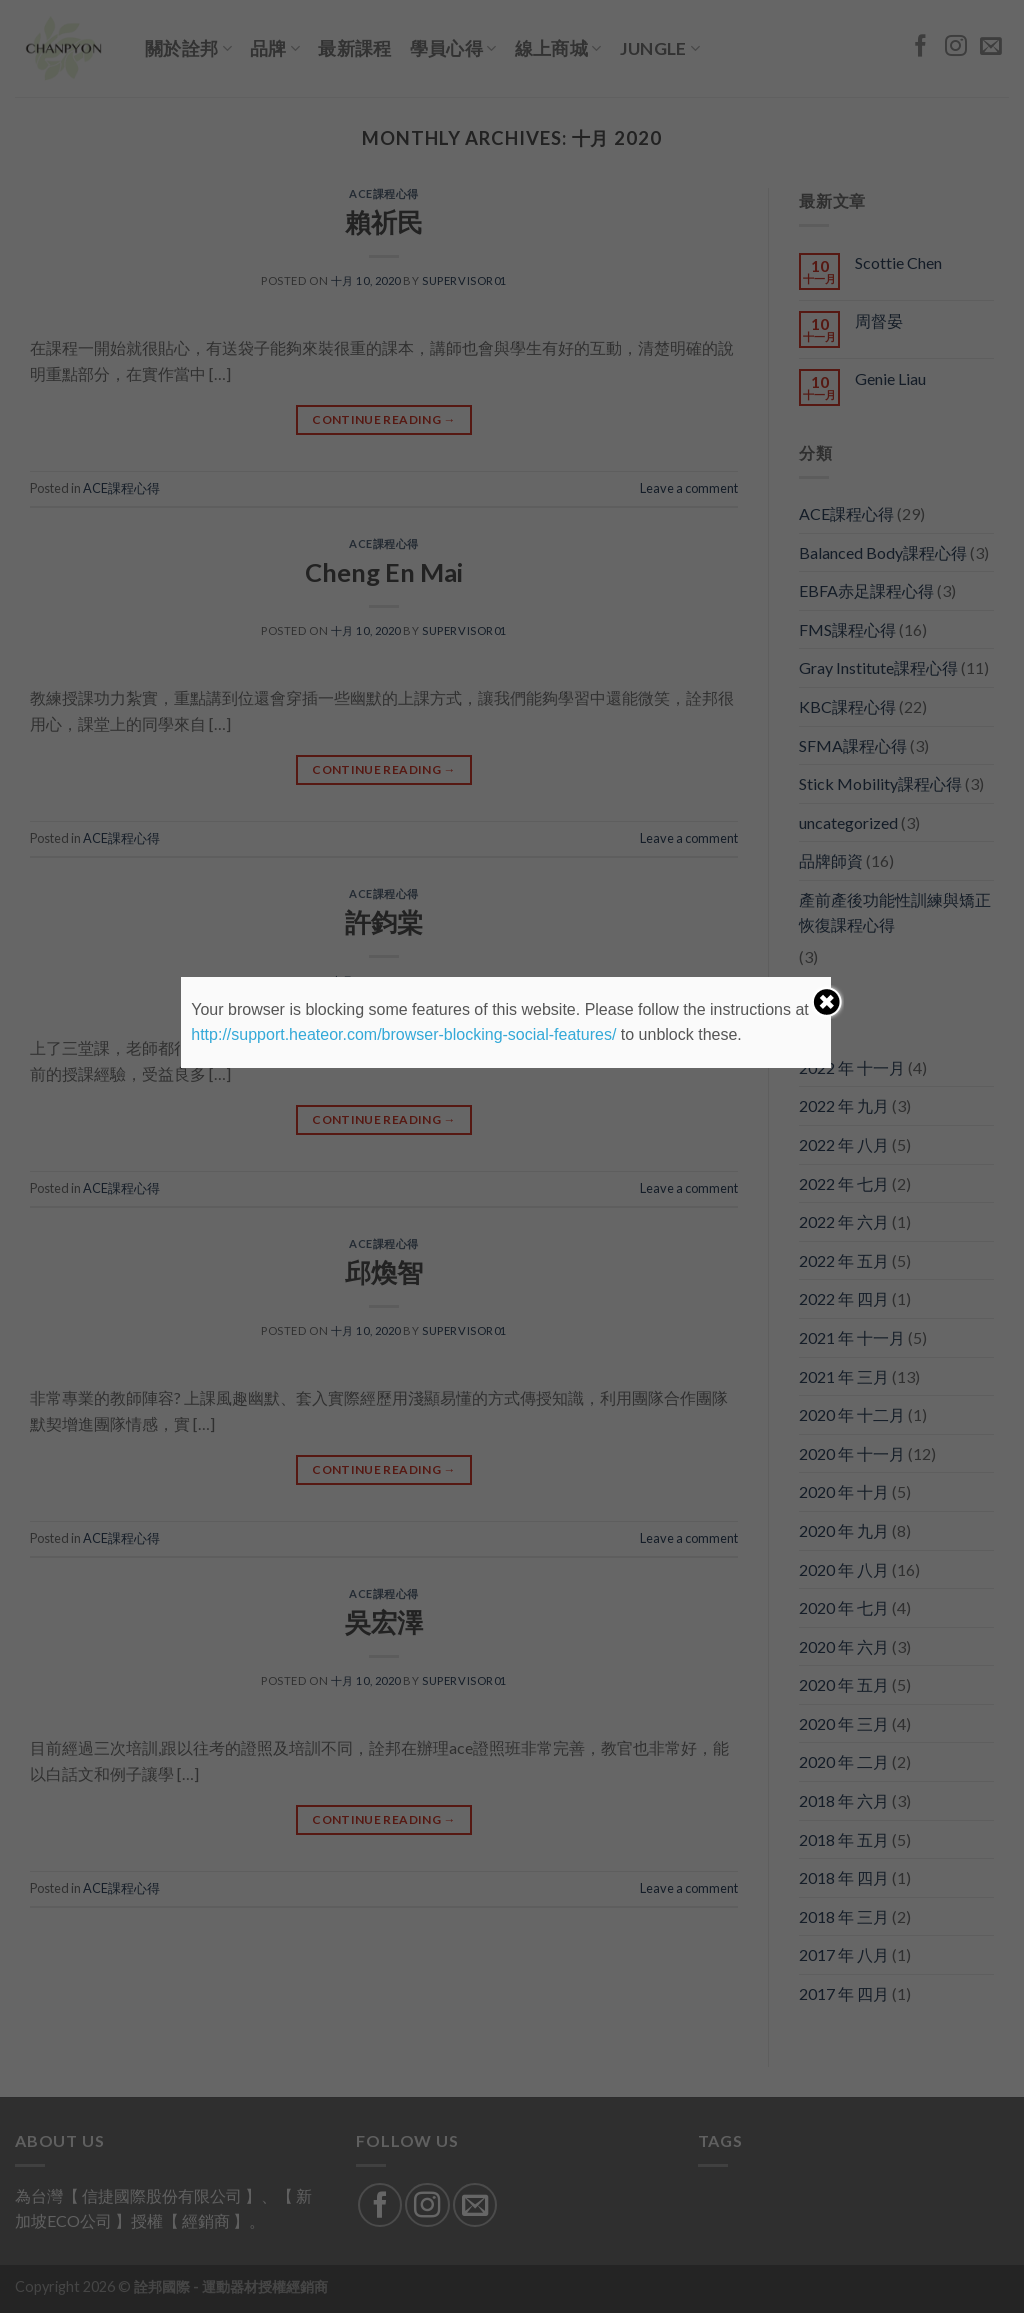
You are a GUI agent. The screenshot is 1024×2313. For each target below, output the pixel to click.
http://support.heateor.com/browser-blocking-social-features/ (403, 1034)
